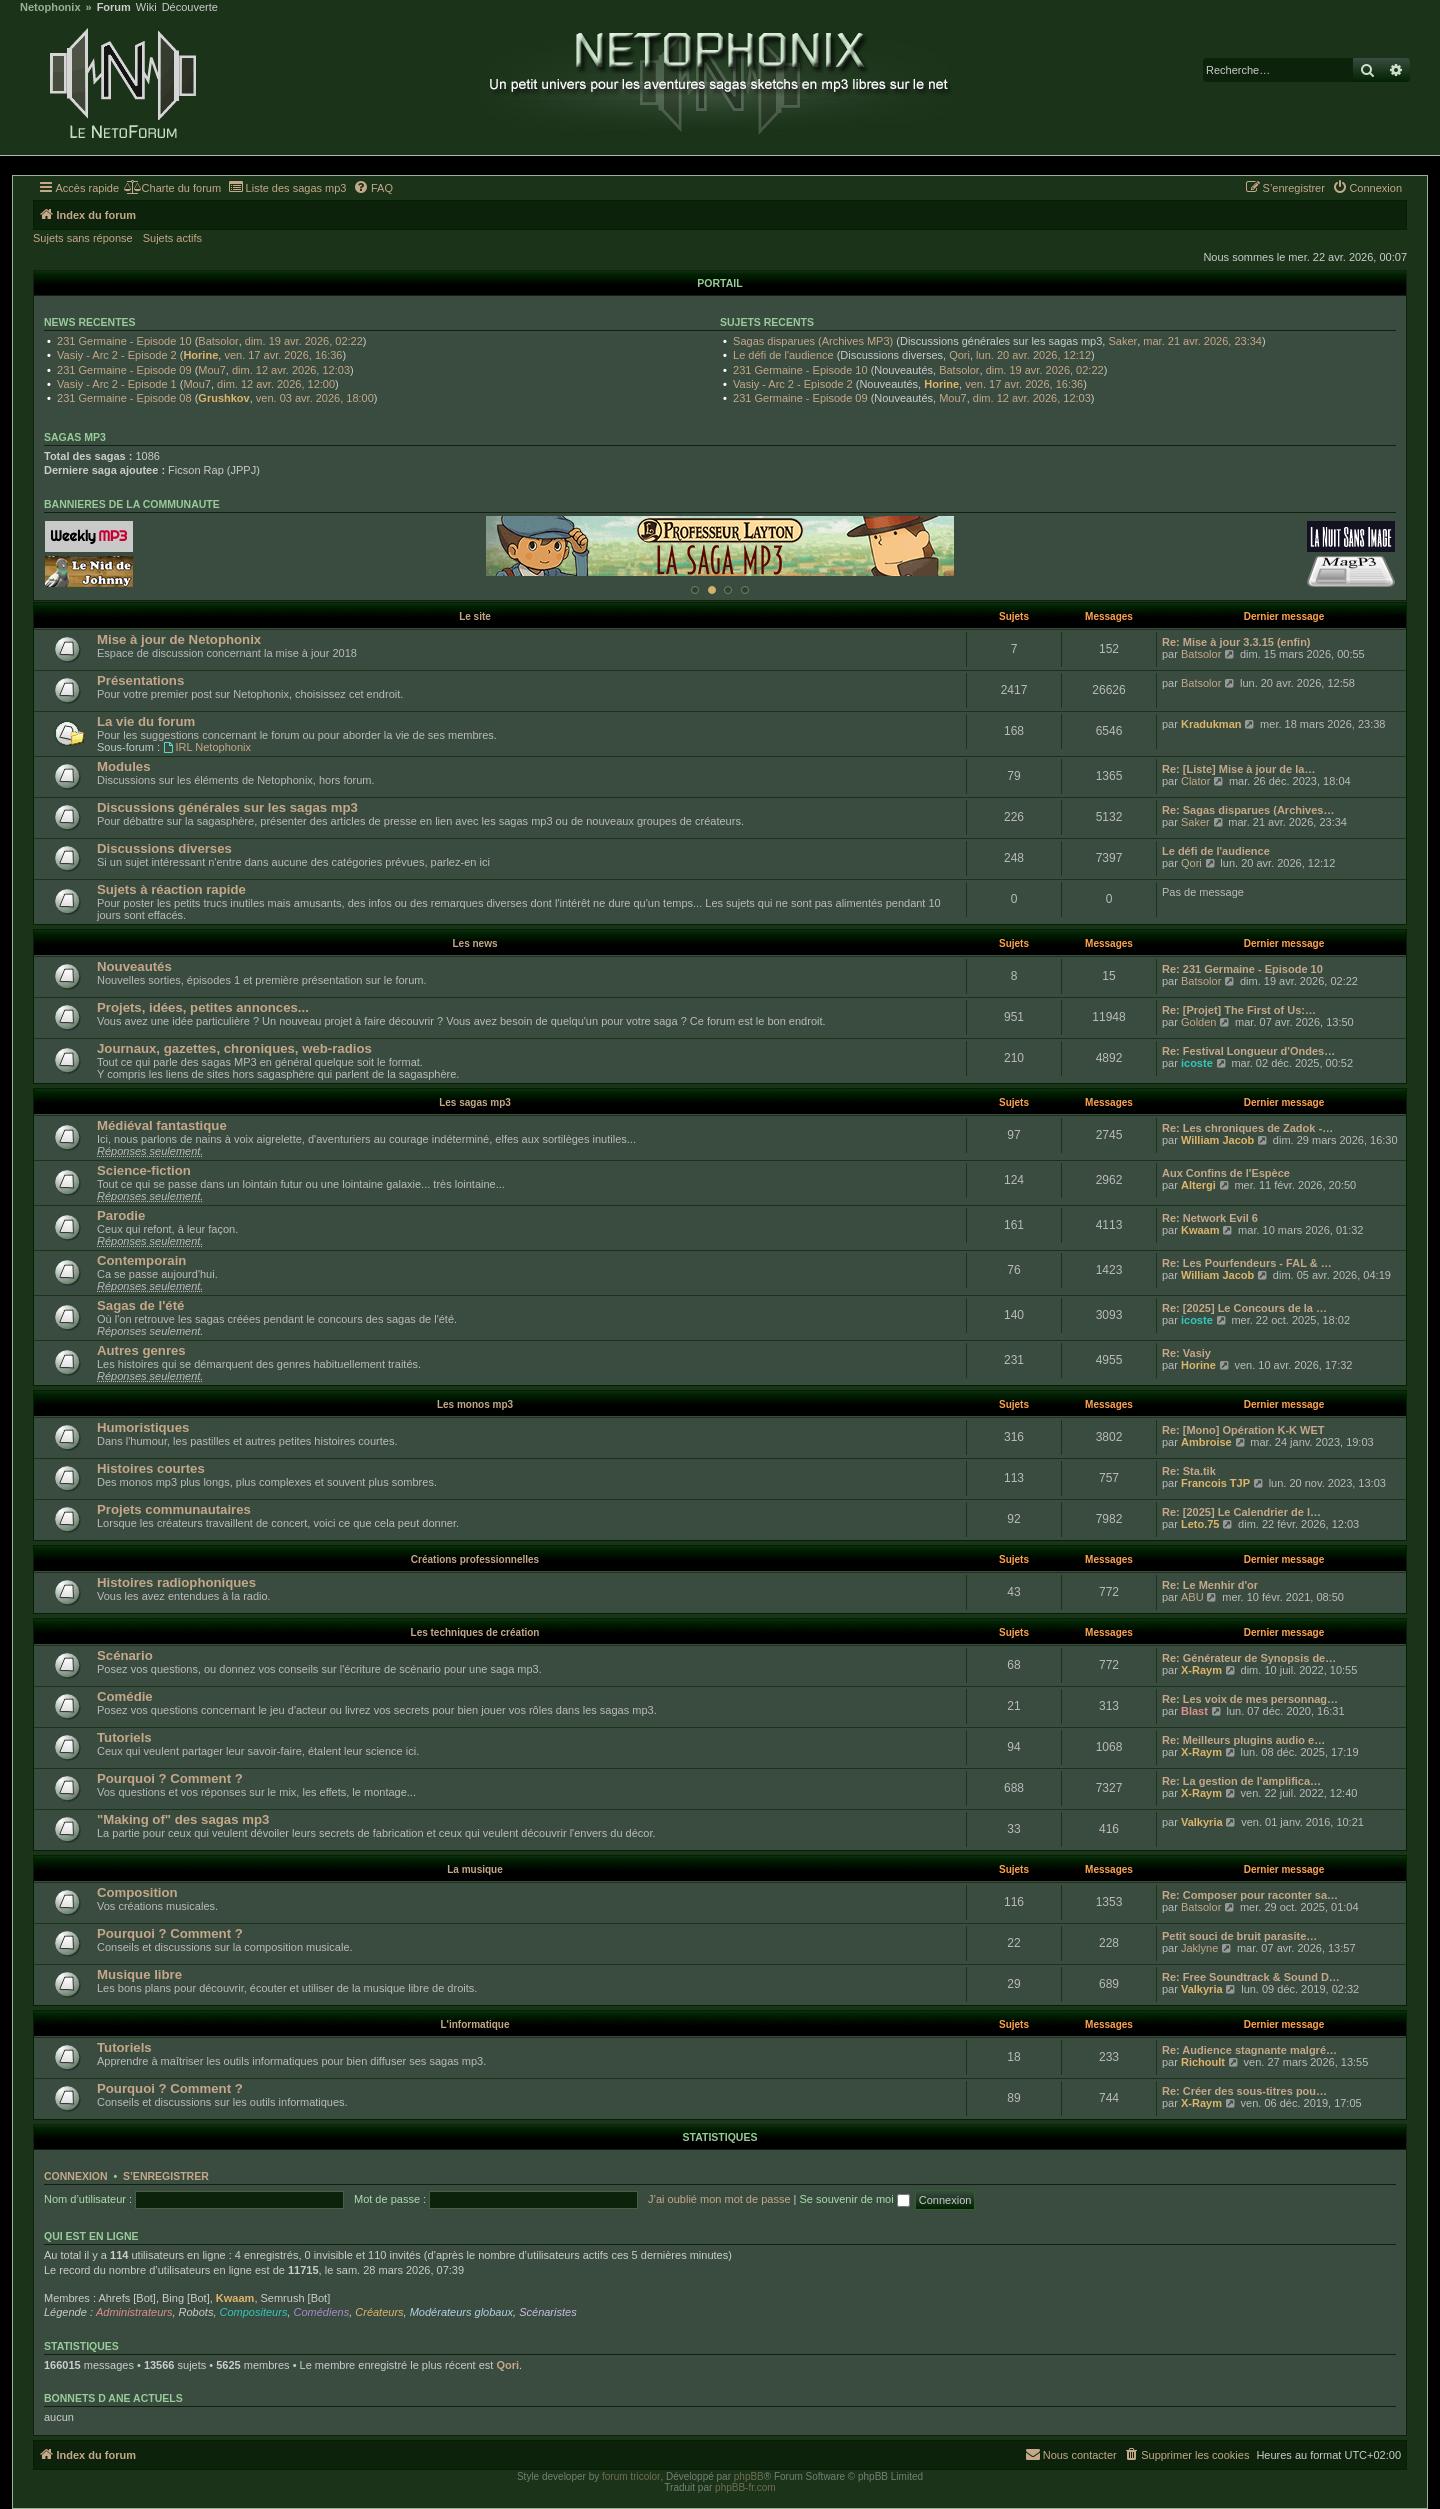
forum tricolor (631, 2476)
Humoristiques (143, 1427)
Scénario (125, 1655)
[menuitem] (172, 188)
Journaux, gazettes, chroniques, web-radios (234, 1048)
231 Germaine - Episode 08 (124, 398)
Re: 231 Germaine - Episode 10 (1242, 969)
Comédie (125, 1696)
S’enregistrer (166, 2176)
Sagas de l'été (140, 1305)
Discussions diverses (164, 848)
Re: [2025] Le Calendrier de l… (1241, 1512)
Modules (123, 766)
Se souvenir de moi (855, 2199)
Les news (474, 943)
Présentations (140, 680)
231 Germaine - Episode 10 (124, 341)
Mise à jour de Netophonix (179, 639)
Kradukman (1211, 724)
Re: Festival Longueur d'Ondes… (1248, 1051)
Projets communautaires (174, 1509)
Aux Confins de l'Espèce (1226, 1173)
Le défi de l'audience (783, 355)
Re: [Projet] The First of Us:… (1239, 1010)
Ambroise (1206, 1442)
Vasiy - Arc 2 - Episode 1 (117, 384)
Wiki (146, 7)
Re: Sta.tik (1189, 1471)
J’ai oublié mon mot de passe (719, 2199)
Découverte (190, 7)
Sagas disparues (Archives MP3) (813, 341)
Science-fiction (144, 1170)
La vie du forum (146, 721)
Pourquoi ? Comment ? (170, 1778)
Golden (1198, 1022)
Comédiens (322, 2312)
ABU (1192, 1597)
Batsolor (218, 341)
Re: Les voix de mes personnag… (1250, 1699)
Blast (1194, 1711)
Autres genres (141, 1350)
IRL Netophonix (207, 747)
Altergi (1198, 1185)
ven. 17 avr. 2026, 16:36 (283, 355)
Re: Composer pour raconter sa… (1250, 1895)
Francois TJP (1215, 1483)
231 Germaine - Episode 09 (124, 370)
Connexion (76, 2176)
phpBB (749, 2476)
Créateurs (379, 2312)
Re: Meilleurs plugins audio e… (1243, 1740)
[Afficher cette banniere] (695, 590)
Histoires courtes (151, 1468)
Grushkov (223, 398)
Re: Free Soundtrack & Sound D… (1251, 1977)
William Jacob (1217, 1140)
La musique (475, 1869)
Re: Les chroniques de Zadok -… (1247, 1128)
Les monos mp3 (475, 1404)
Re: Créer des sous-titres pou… (1244, 2091)
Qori (959, 355)
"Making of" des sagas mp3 (183, 1819)
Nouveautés (134, 966)
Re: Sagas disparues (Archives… (1248, 810)
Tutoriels (124, 1737)
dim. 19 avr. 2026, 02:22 (304, 341)
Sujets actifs (172, 238)
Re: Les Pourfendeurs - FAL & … (1247, 1263)
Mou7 (212, 370)
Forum (114, 7)
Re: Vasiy (1186, 1353)
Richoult (1203, 2062)
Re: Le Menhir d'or (1210, 1585)
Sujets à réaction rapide (171, 889)
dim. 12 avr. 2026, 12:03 (291, 370)
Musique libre (139, 1974)
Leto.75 (1200, 1524)
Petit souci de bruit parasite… (1239, 1936)
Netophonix (50, 7)
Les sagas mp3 (475, 1102)
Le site (475, 616)
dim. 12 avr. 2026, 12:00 (276, 384)
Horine (200, 355)
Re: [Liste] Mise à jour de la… (1238, 769)
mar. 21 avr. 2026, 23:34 (1202, 341)
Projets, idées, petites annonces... (203, 1007)
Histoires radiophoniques (176, 1582)
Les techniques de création (475, 1632)
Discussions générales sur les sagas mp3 (227, 807)
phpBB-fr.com (745, 2487)
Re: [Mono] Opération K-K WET (1243, 1430)
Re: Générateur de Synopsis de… (1249, 1658)
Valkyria (1202, 1822)
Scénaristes (547, 2312)
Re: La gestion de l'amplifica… (1241, 1781)
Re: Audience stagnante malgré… (1249, 2050)
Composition (137, 1892)
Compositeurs (254, 2312)
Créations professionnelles (475, 1559)
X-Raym (1201, 1670)
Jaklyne (1199, 1948)
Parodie (121, 1215)
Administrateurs (134, 2312)
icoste (1197, 1063)
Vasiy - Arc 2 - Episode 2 (117, 355)
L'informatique (474, 2024)
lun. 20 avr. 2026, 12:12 (1033, 355)
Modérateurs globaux (461, 2312)
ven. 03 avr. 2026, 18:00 (315, 398)
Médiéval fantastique (162, 1125)
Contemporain (141, 1260)
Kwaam (1200, 1230)
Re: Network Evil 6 (1210, 1218)
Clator (1195, 781)
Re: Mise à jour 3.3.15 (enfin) (1236, 642)
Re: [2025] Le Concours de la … (1244, 1308)
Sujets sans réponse (83, 238)
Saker (1122, 341)
